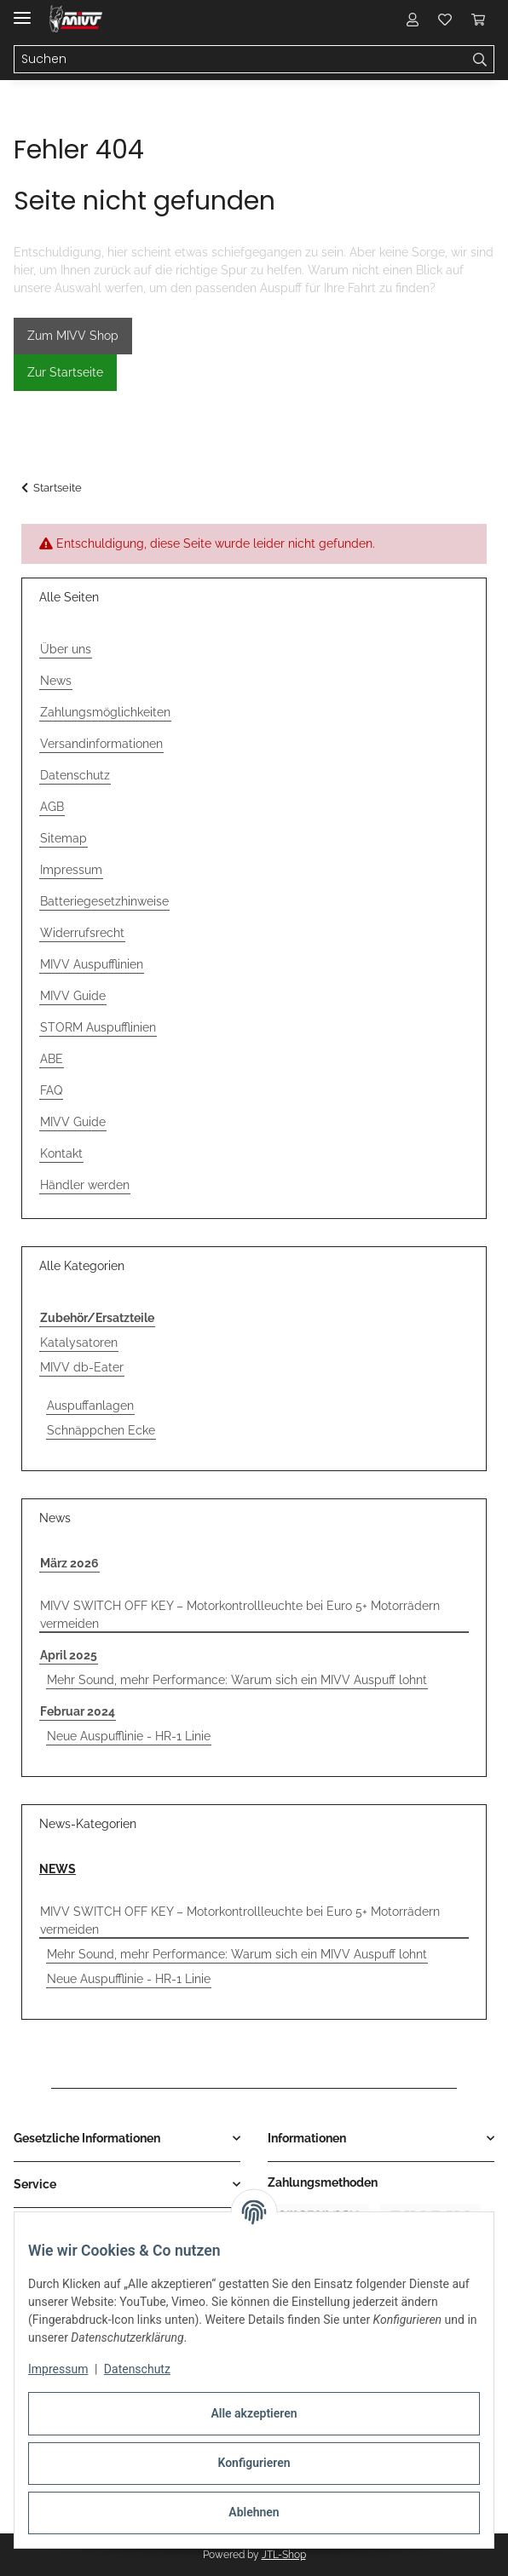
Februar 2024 (77, 1711)
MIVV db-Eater (82, 1367)
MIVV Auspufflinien (91, 964)
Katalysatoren (79, 1342)
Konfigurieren (253, 2463)
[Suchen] (480, 59)
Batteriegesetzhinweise (104, 901)
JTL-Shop (284, 2555)
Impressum (58, 2369)
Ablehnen (253, 2512)
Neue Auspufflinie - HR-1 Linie (129, 1736)
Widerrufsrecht (82, 933)
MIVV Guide (73, 996)
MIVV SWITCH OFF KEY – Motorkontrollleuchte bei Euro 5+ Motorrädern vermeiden (240, 1614)
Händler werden (85, 1185)
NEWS (57, 1869)
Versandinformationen (101, 743)
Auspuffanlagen (90, 1405)
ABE (51, 1059)
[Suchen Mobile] (240, 59)
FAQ (51, 1090)
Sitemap (63, 838)
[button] (412, 19)
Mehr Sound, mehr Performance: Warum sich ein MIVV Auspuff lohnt (237, 1680)
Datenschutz (137, 2369)
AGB (52, 807)
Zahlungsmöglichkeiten (105, 712)
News (56, 680)
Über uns (65, 649)
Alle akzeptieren (254, 2413)
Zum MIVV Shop (72, 335)
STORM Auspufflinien (98, 1027)
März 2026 (69, 1563)
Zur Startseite (65, 372)
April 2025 (68, 1655)
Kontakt (61, 1153)
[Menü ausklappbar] (22, 10)
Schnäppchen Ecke (101, 1430)
